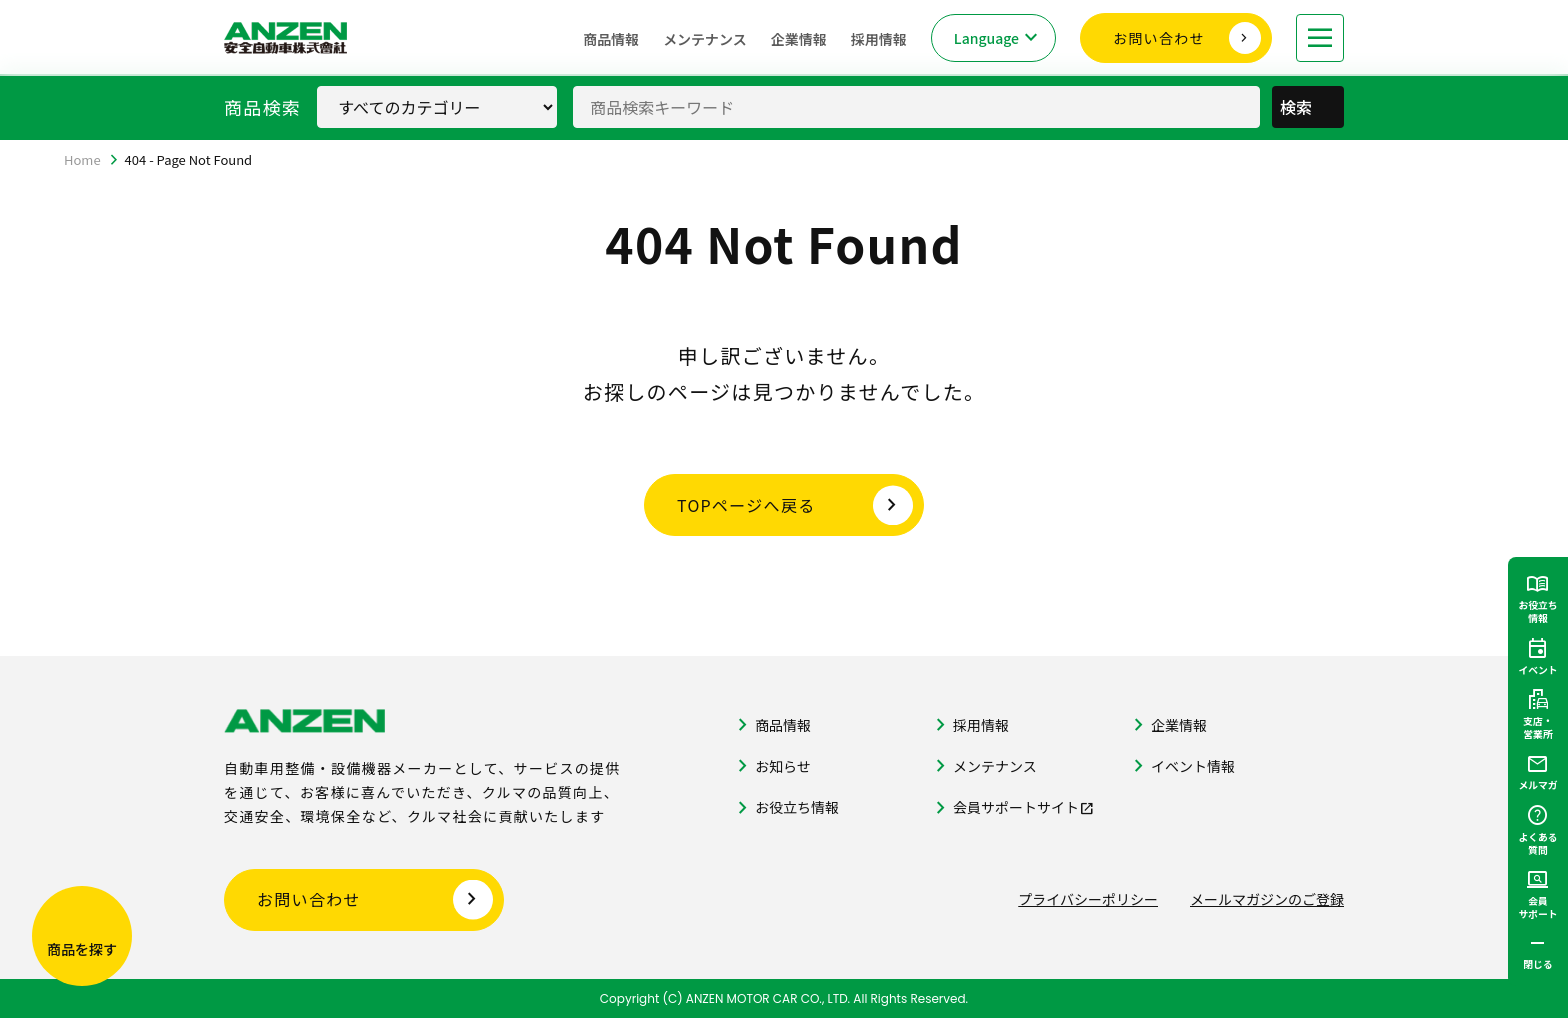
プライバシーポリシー (1088, 899)
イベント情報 (1193, 766)
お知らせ (783, 766)
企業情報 (799, 39)
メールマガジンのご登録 (1267, 899)
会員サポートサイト (1016, 807)
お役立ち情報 (797, 807)
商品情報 (611, 39)
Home (82, 159)
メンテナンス (705, 39)
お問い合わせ (1159, 38)
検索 (1310, 107)
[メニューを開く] (1320, 38)
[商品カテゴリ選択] (437, 107)
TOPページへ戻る (746, 505)
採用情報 (879, 39)
